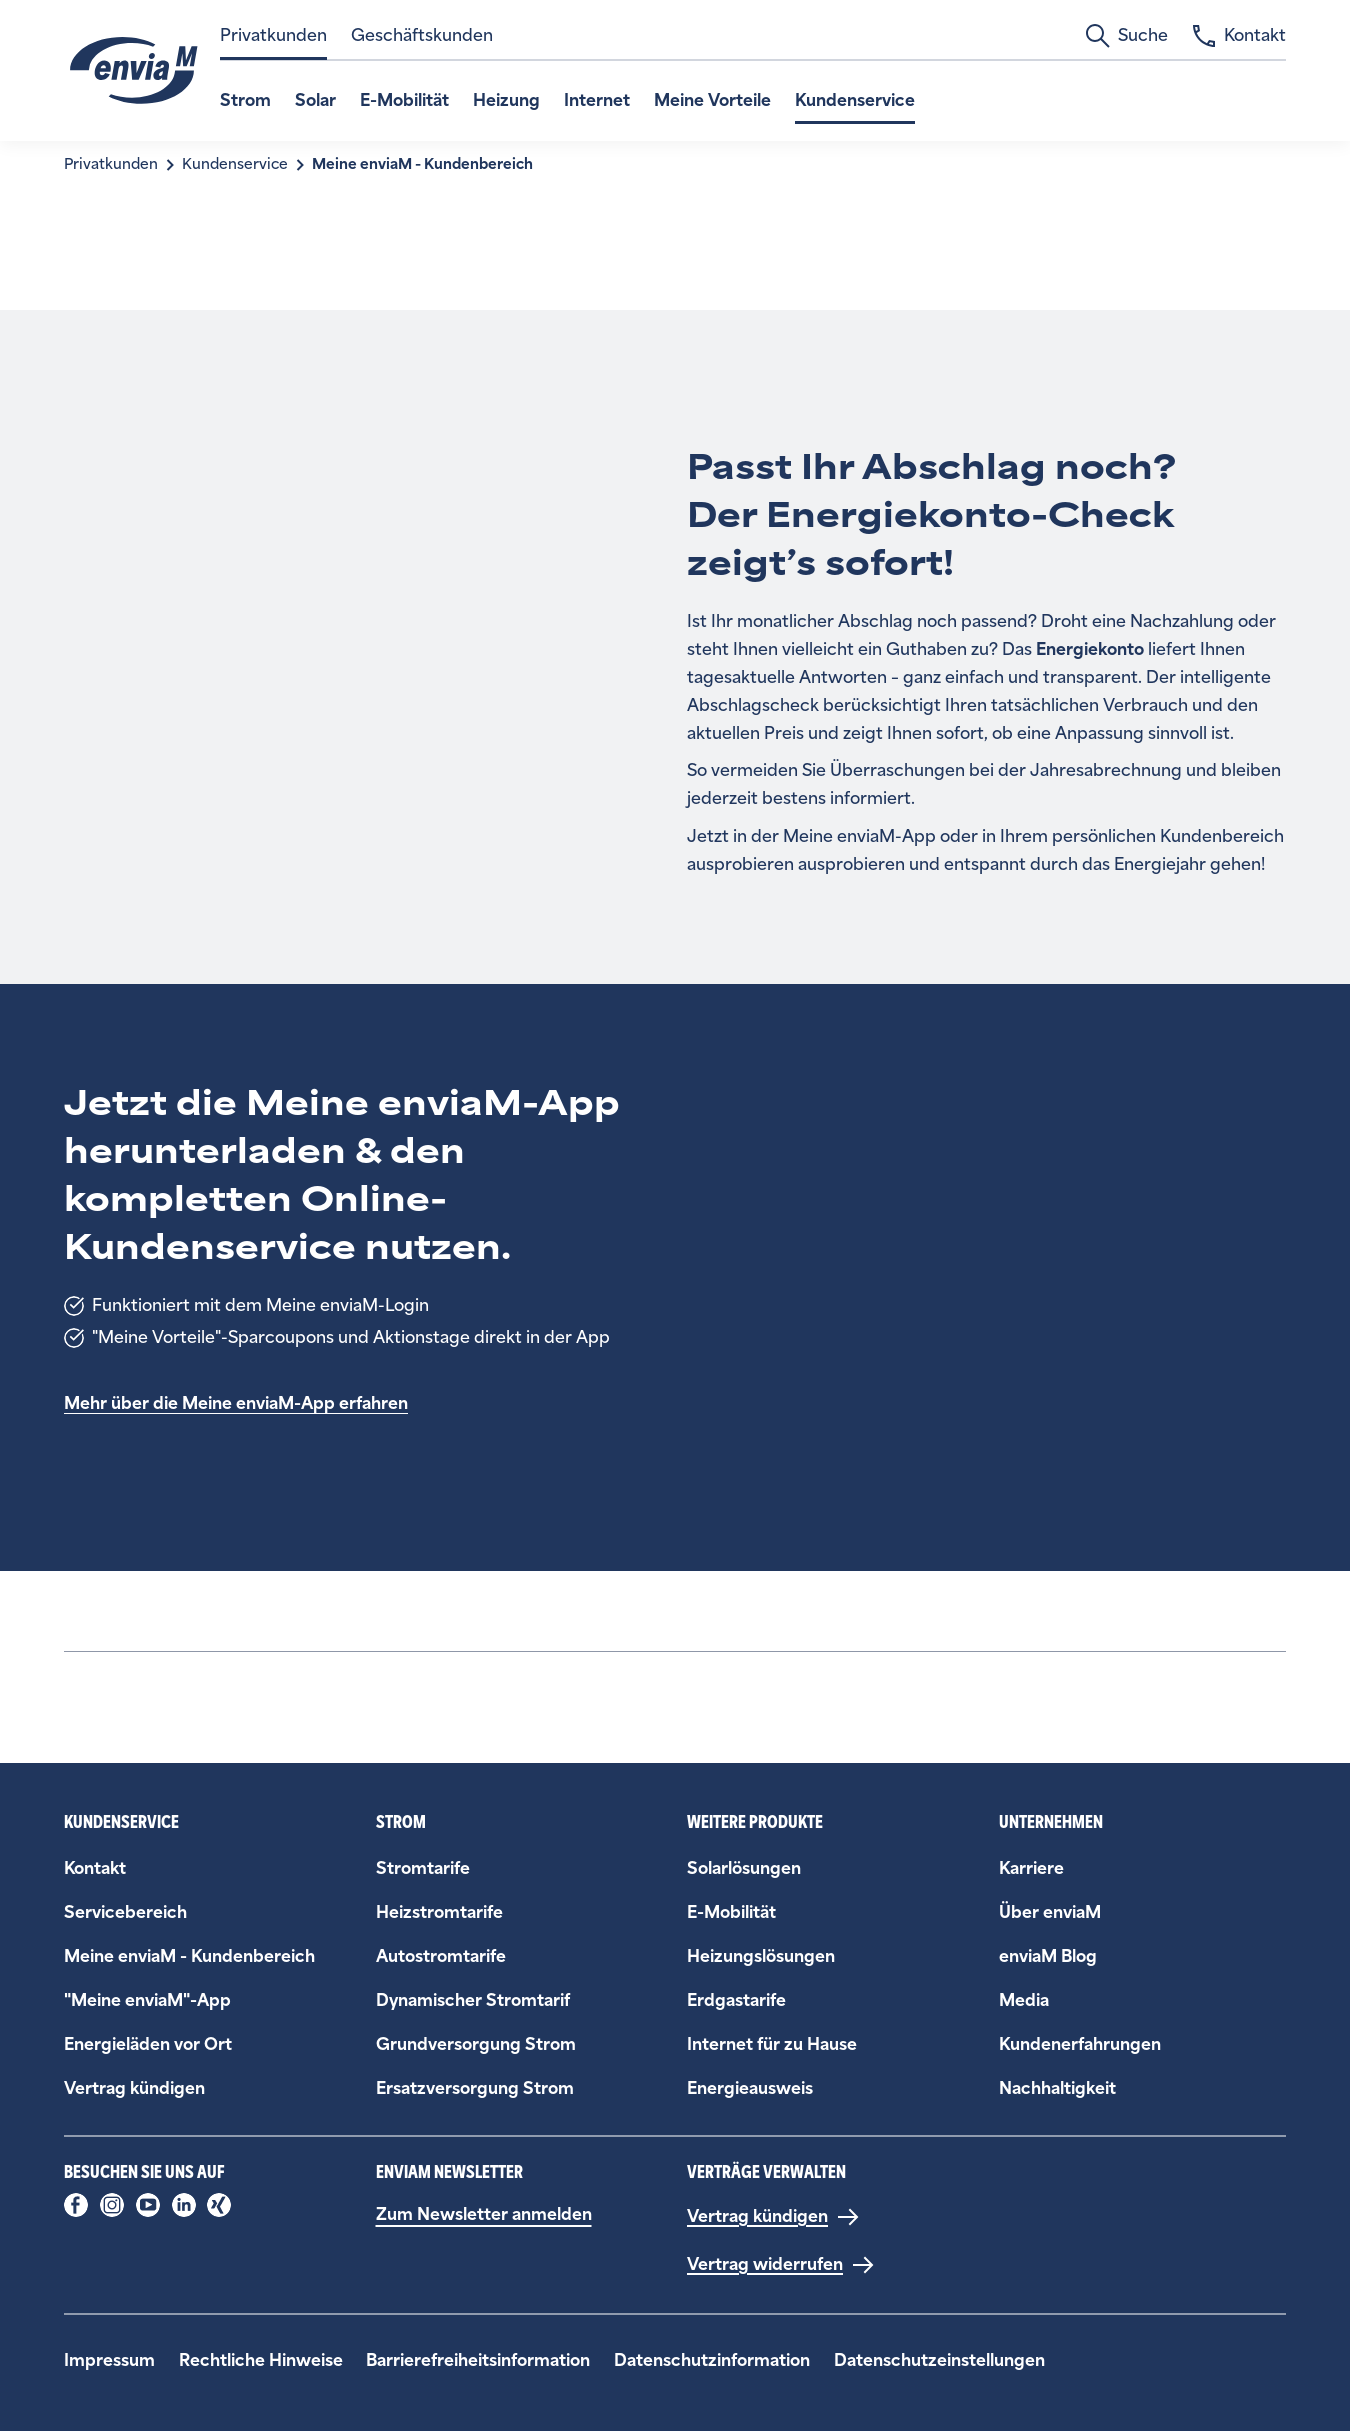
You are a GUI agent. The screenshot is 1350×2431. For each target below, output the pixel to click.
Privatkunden (273, 35)
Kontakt (1239, 36)
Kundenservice (855, 100)
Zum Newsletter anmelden (484, 2214)
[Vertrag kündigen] (773, 2217)
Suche (1127, 36)
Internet (597, 100)
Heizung (506, 100)
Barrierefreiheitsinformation (478, 2360)
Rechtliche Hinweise (261, 2360)
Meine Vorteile (712, 100)
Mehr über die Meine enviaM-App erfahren (236, 1403)
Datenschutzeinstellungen (939, 2360)
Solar (315, 100)
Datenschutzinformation (712, 2360)
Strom (245, 100)
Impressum (109, 2360)
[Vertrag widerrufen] (781, 2265)
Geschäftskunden (422, 35)
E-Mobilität (404, 100)
